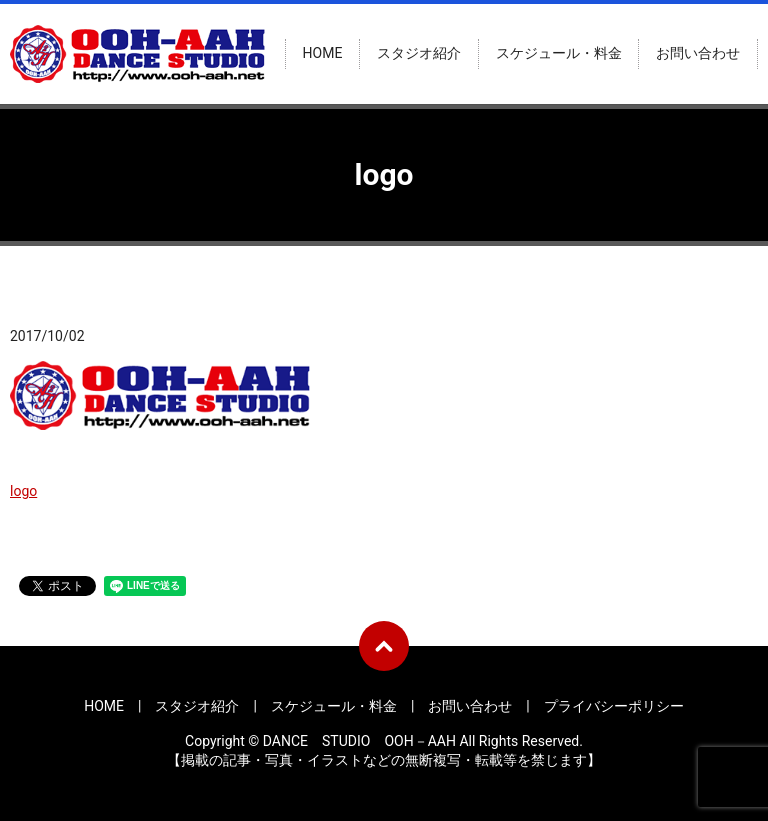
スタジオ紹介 (419, 54)
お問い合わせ (698, 54)
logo (23, 491)
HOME (323, 54)
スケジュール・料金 (559, 54)
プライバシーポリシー (614, 706)
